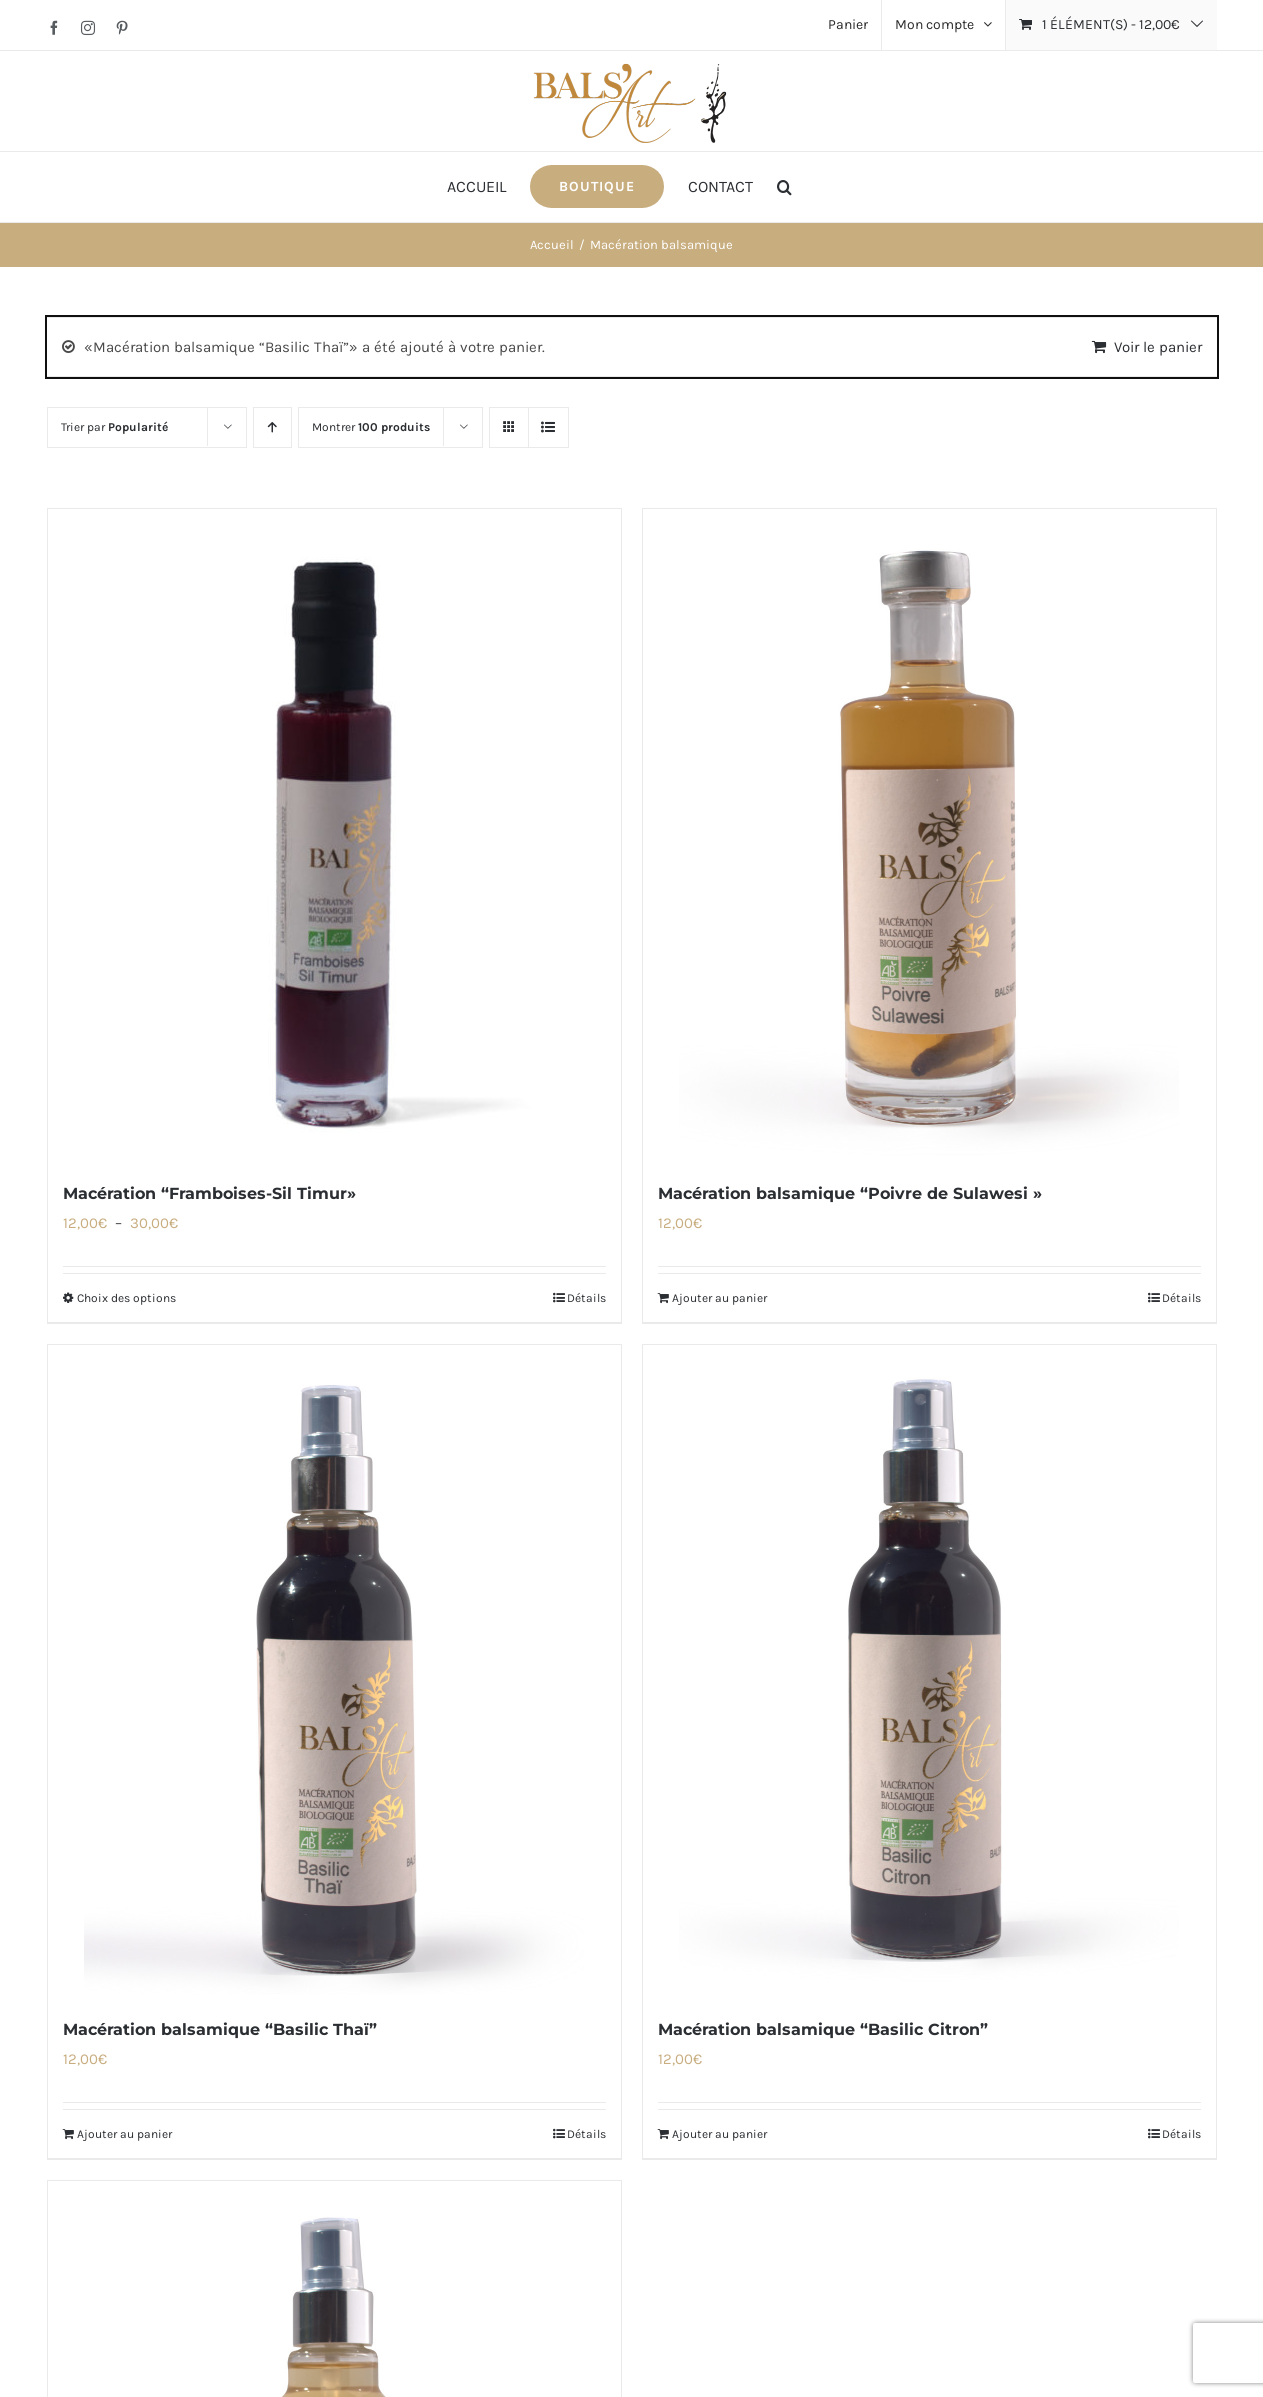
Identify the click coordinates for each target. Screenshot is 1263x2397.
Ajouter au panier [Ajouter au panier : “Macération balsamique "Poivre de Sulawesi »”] (719, 1298)
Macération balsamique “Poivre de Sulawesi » (850, 1193)
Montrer (371, 427)
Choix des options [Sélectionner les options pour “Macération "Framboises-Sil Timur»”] (126, 1298)
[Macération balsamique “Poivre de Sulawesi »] (929, 834)
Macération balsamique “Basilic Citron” (823, 2029)
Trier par (114, 427)
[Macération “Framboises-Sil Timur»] (334, 834)
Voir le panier (1158, 347)
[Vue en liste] (548, 427)
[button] (784, 187)
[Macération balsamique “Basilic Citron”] (929, 1670)
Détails (586, 1298)
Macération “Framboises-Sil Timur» (209, 1193)
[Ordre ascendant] (272, 427)
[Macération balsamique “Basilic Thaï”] (334, 1670)
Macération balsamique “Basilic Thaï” (220, 2029)
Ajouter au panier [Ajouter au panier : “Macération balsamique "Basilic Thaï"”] (124, 2134)
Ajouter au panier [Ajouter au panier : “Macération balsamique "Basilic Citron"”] (719, 2134)
